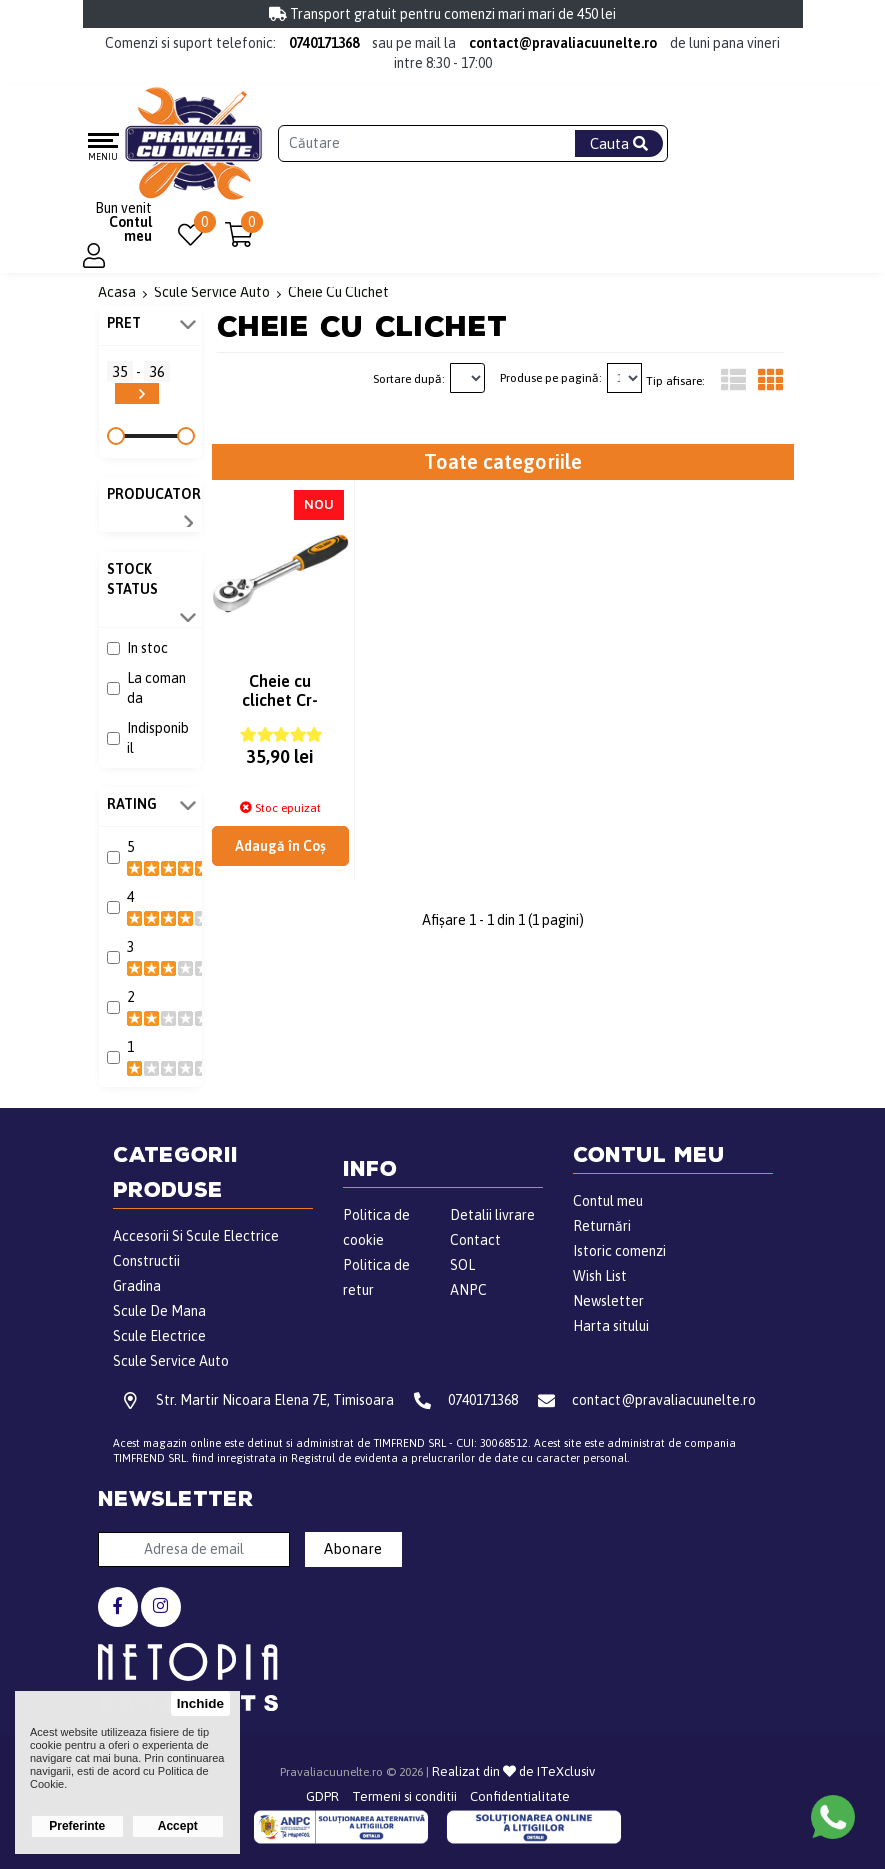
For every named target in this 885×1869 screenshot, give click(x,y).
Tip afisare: (675, 381)
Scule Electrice (159, 1336)
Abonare (353, 1548)
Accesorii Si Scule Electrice (196, 1236)
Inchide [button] (200, 1703)
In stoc (147, 648)
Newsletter (608, 1301)
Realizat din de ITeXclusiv (513, 1771)
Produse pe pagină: (551, 378)
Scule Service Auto (171, 1361)
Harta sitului (611, 1326)
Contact (475, 1240)
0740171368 (324, 43)
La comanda (156, 688)
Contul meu (608, 1201)
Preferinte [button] (77, 1826)
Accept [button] (178, 1826)
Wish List (600, 1276)
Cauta (619, 143)
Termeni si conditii (404, 1796)
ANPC (468, 1290)
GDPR (322, 1796)
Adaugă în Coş (280, 852)
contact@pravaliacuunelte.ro (563, 43)
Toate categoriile (503, 461)
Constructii (146, 1261)
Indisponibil (158, 738)
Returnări (602, 1226)
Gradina (137, 1286)
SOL (462, 1265)
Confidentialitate (520, 1796)
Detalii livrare (492, 1215)
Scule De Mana (159, 1311)
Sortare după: (409, 379)
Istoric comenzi (619, 1251)
